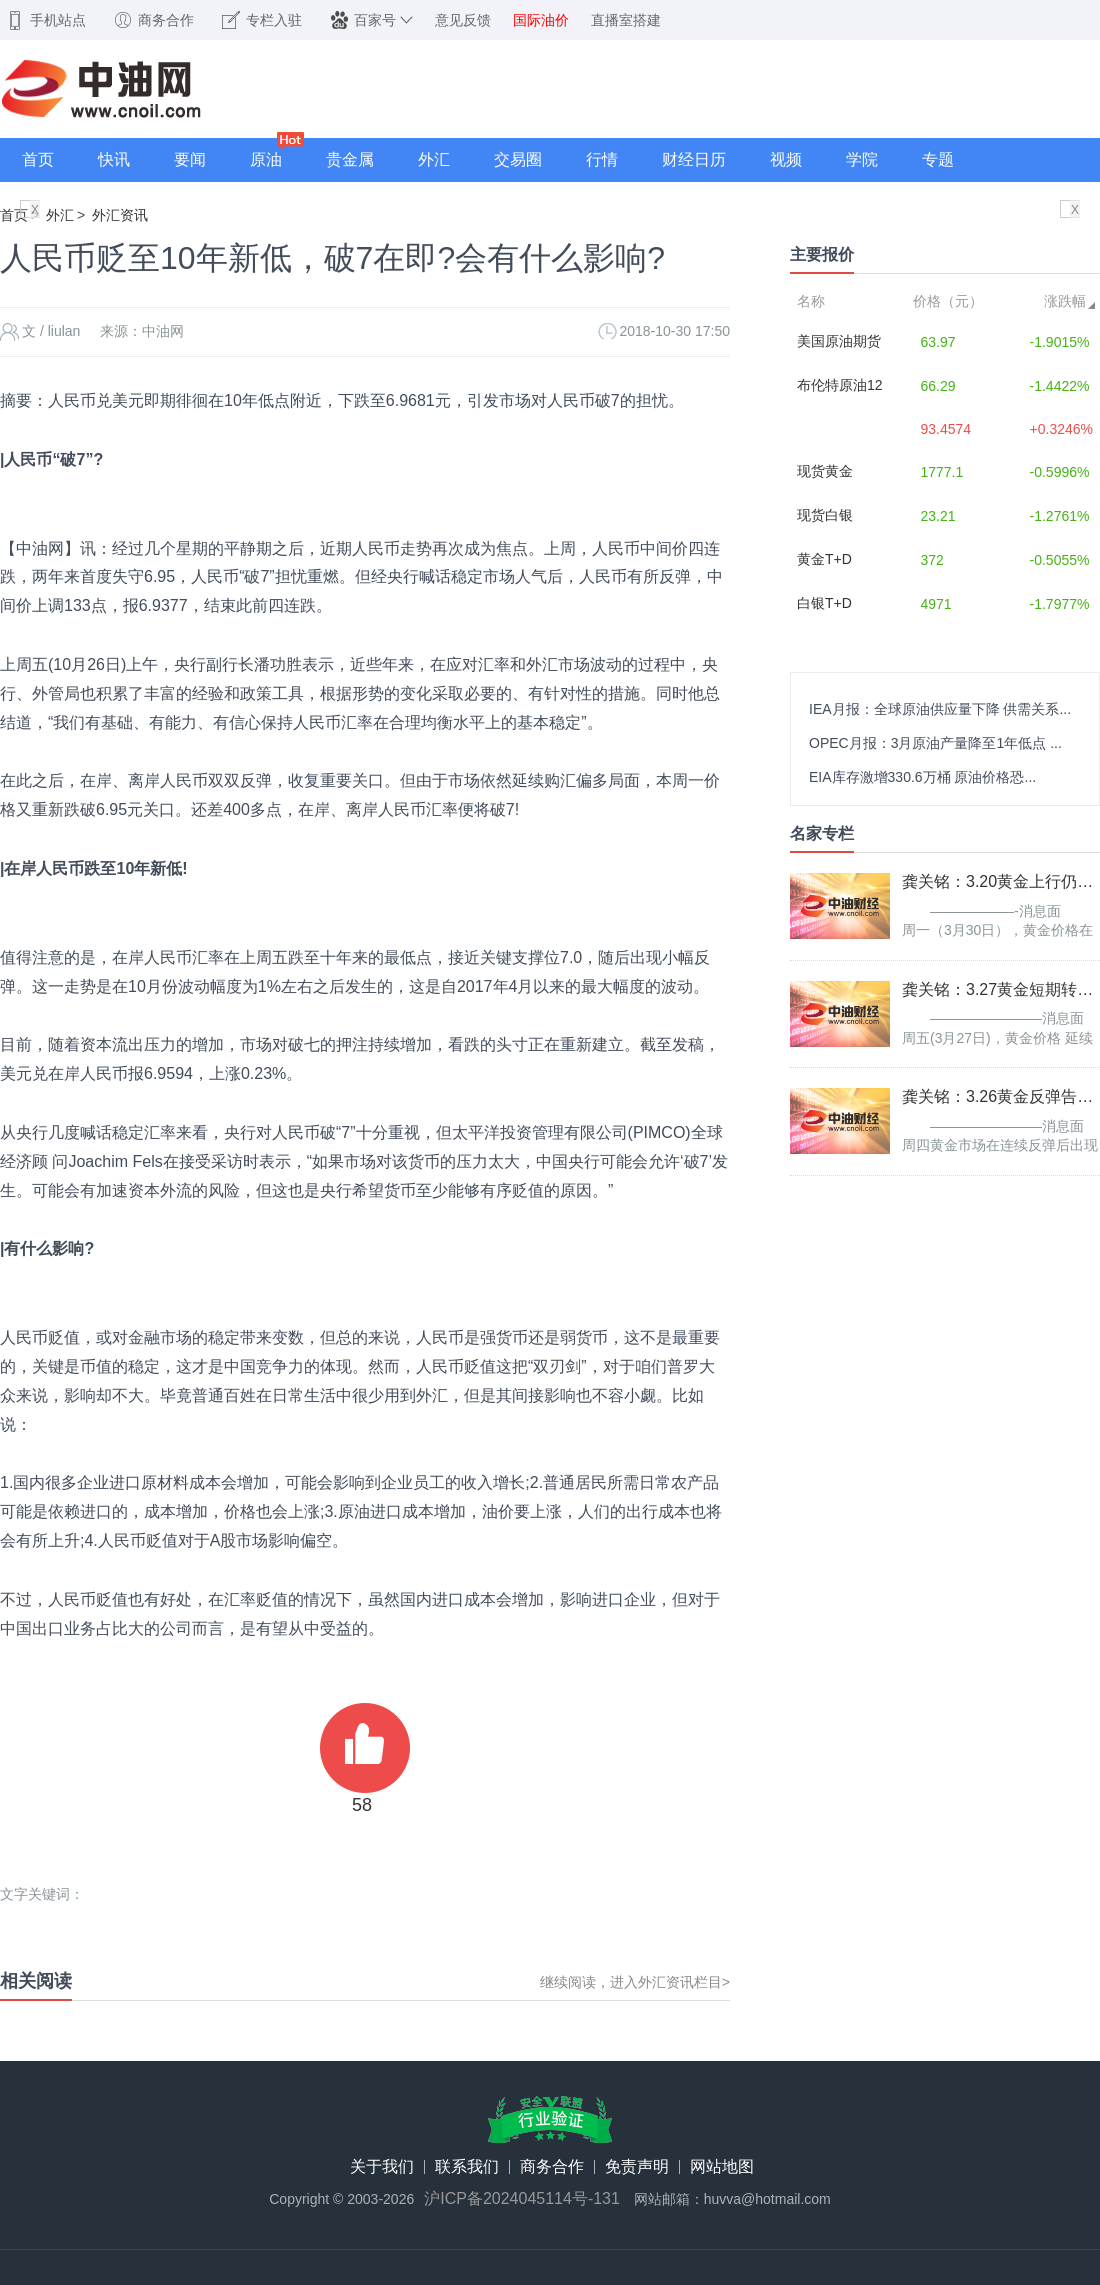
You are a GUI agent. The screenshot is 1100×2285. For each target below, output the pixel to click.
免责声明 (637, 2167)
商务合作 (552, 2167)
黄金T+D (824, 559)
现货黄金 (825, 471)
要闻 (190, 159)
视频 (786, 159)
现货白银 (825, 515)
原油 (266, 159)
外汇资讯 (120, 215)
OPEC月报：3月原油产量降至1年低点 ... (935, 743)
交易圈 (518, 159)
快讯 (114, 159)
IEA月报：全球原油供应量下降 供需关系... (940, 709)
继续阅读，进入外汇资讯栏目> (635, 1982)
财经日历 (694, 159)
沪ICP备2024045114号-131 (522, 2199)
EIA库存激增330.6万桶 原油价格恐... (922, 777)
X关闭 (35, 211)
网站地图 (722, 2167)
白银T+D (824, 603)
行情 (602, 159)
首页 (38, 159)
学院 (862, 159)
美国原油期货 (839, 341)
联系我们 (467, 2167)
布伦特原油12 (840, 385)
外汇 (434, 159)
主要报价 (822, 254)
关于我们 (382, 2167)
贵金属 (350, 159)
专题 (938, 159)
